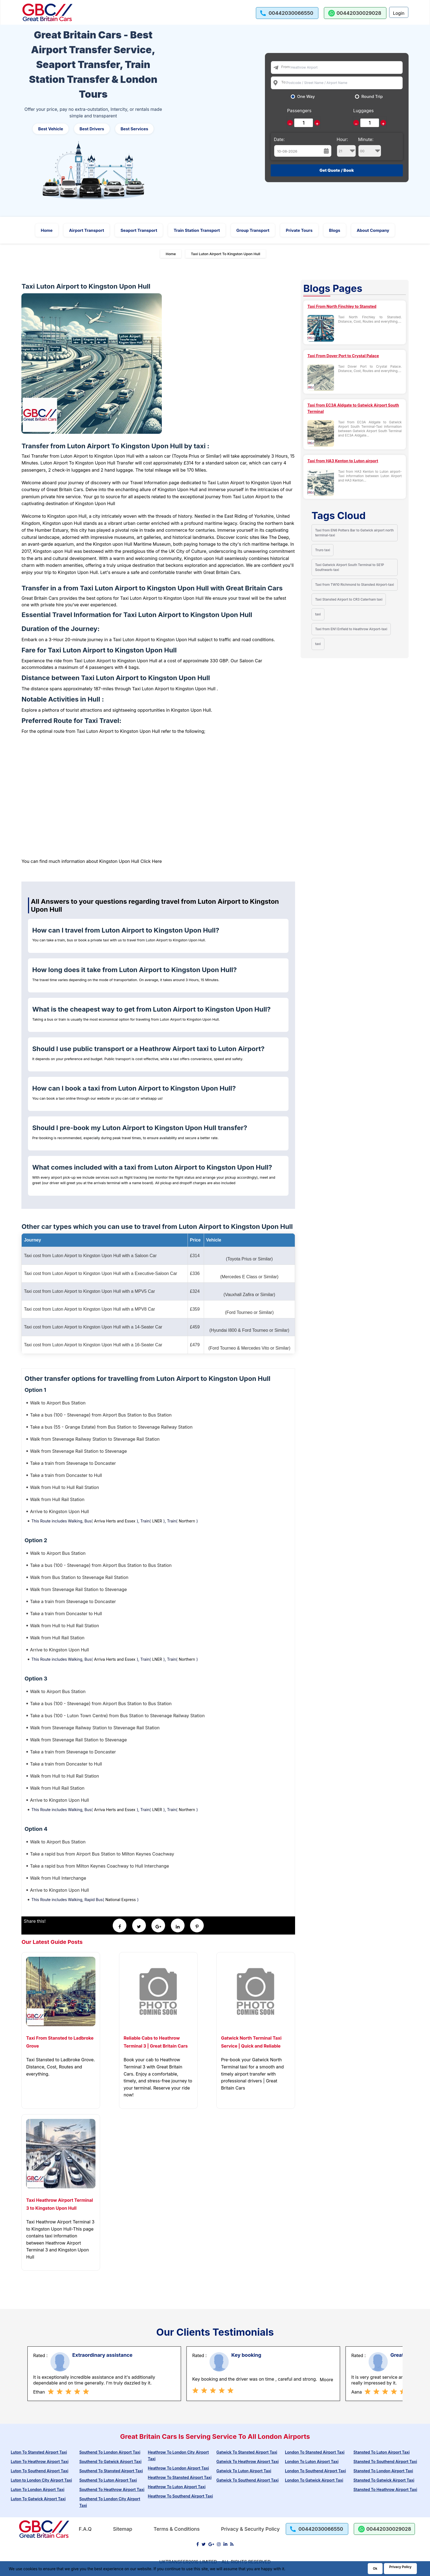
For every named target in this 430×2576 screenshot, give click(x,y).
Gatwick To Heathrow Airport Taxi (247, 2461)
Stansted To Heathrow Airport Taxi (385, 2489)
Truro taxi (322, 550)
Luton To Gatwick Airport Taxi (38, 2498)
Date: (279, 139)
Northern (187, 1521)
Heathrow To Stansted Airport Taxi (179, 2477)
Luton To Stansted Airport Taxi (39, 2452)
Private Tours (299, 230)
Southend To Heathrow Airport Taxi (111, 2489)
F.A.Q (85, 2529)
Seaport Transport (138, 230)
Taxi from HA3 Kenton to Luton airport (342, 460)
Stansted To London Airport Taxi (383, 2470)
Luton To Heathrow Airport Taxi (39, 2461)
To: (284, 82)
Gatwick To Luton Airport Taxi (243, 2470)
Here (157, 861)
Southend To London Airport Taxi (109, 2452)
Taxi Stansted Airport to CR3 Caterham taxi (349, 599)
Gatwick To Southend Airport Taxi (247, 2480)
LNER (157, 1521)
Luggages (363, 110)
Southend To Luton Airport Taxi (108, 2480)
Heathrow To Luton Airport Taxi (176, 2486)
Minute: (369, 147)
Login (398, 13)
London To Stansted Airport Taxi (314, 2452)
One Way (306, 96)
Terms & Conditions (177, 2529)
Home (47, 230)
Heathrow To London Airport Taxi (178, 2468)
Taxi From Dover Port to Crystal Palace (343, 355)
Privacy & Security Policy (250, 2529)
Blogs (334, 230)
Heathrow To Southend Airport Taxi (180, 2496)
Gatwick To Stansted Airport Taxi (246, 2452)
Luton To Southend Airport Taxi (39, 2470)
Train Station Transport (197, 230)
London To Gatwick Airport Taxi (314, 2480)
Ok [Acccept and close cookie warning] (375, 2568)
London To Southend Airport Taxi (315, 2470)
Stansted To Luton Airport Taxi (381, 2452)
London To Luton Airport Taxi (312, 2461)
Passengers (299, 110)
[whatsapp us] (355, 13)
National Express (120, 1899)
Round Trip (372, 96)
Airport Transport (86, 230)
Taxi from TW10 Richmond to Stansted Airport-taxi (354, 584)
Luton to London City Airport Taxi (41, 2480)
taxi (318, 614)
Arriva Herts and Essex (114, 1521)
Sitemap (122, 2529)
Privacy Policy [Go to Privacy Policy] (400, 2567)
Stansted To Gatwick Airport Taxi (383, 2480)
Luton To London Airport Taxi (37, 2489)
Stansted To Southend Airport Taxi (385, 2461)
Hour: (346, 147)
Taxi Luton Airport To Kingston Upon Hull (225, 254)
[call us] (287, 13)
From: (286, 66)
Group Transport (253, 230)
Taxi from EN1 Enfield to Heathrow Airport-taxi (351, 629)
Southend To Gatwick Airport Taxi (110, 2461)
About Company (373, 230)
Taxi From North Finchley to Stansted (341, 306)
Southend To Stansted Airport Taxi (111, 2470)
